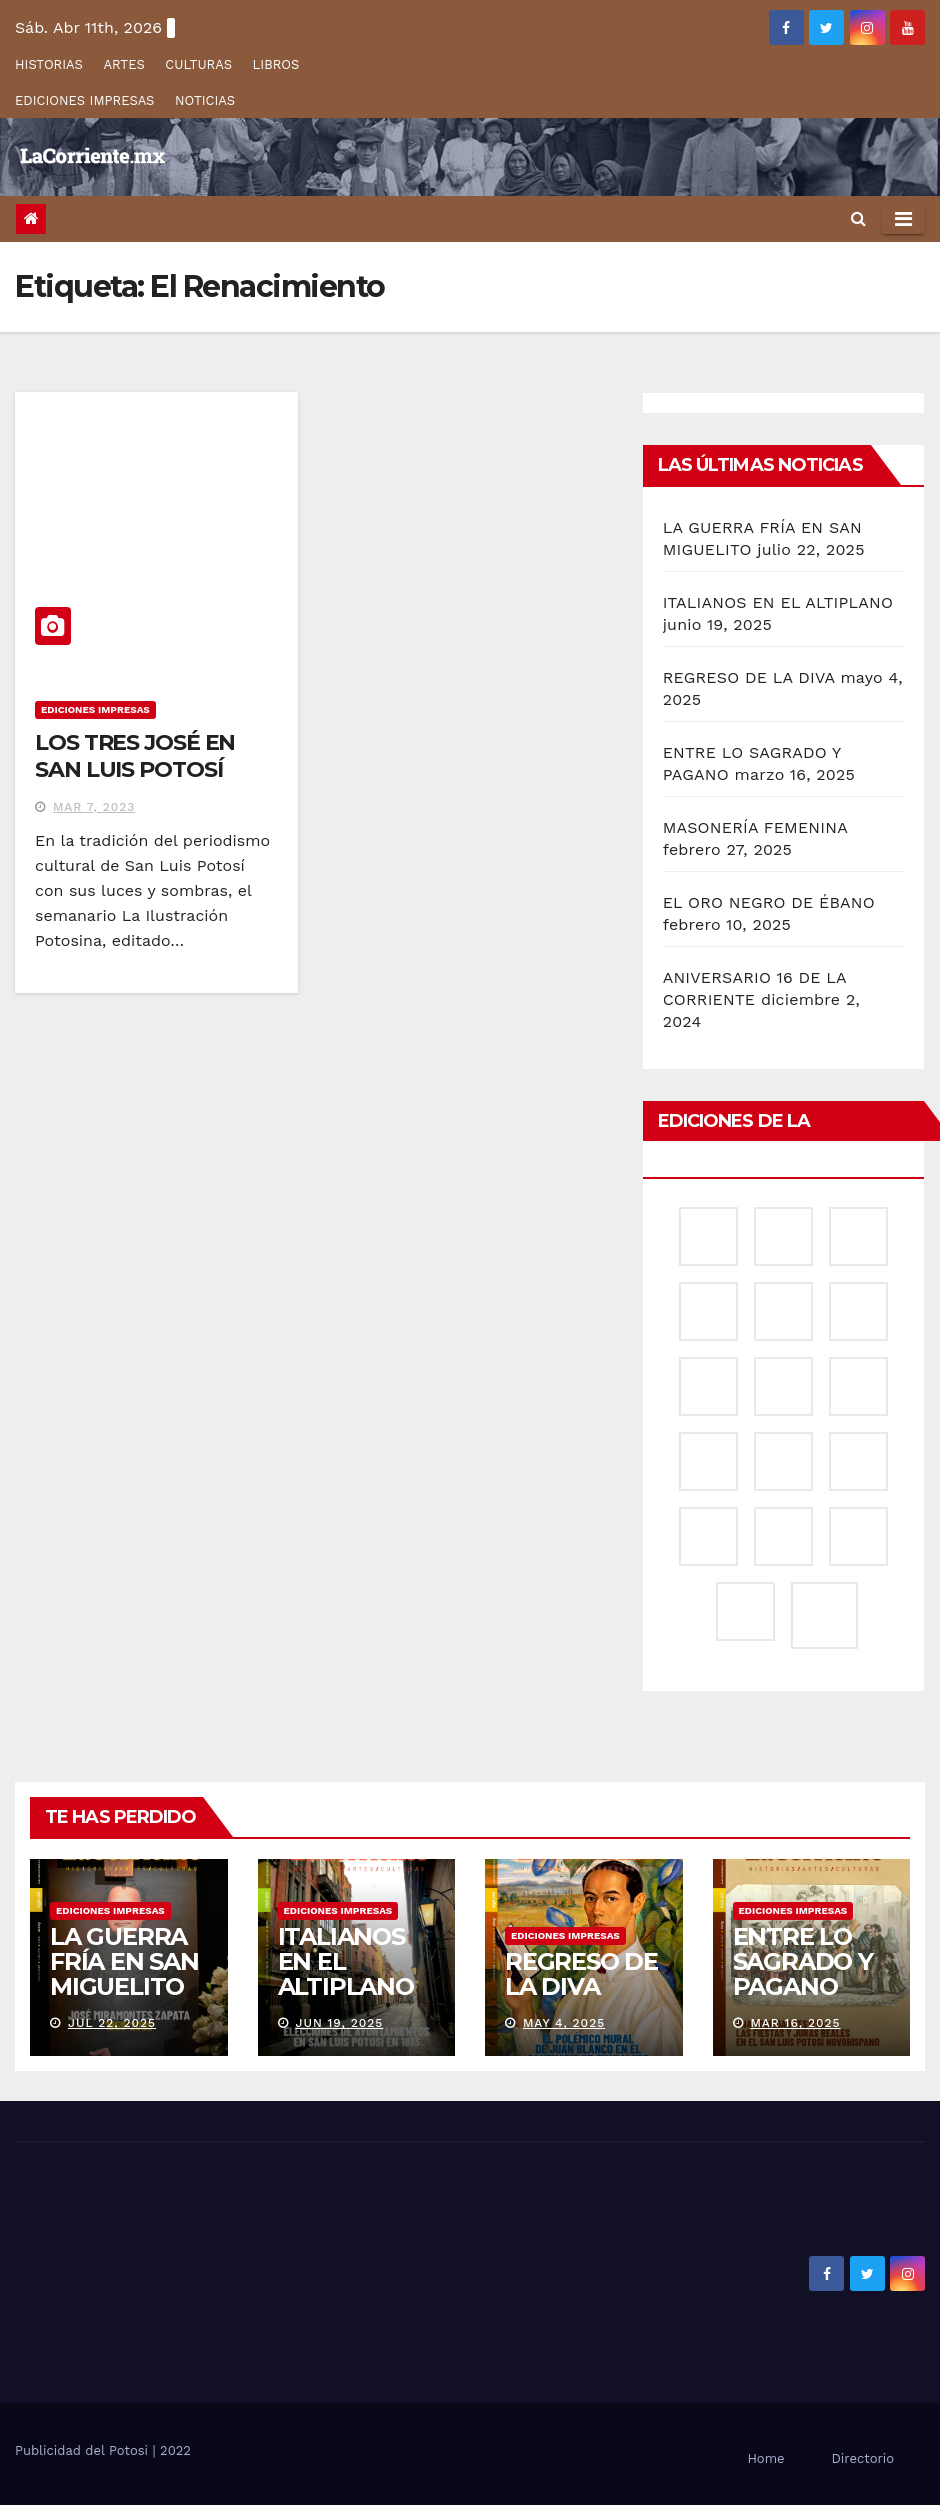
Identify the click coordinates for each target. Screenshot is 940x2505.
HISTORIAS (49, 64)
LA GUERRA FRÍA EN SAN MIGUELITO (124, 1961)
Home (765, 2458)
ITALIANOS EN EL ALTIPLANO (778, 602)
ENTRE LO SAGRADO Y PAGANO (803, 1961)
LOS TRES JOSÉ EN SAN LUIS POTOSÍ (135, 755)
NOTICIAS (205, 100)
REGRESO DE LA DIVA (749, 677)
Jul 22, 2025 (112, 2023)
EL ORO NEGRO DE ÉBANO (769, 902)
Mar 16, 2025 (795, 2023)
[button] (858, 218)
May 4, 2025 (564, 2023)
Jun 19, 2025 (339, 2023)
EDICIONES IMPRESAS (84, 100)
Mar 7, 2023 (94, 807)
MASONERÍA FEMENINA (755, 827)
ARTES (123, 64)
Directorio (863, 2458)
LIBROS (276, 64)
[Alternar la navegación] (903, 219)
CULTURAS (198, 64)
